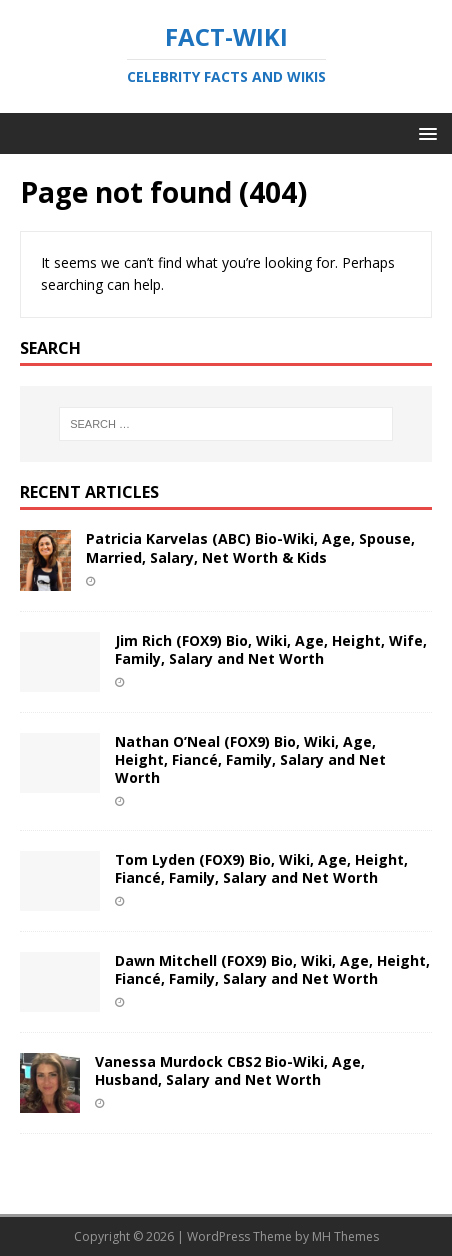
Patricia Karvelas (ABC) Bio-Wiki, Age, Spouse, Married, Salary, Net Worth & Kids (250, 547)
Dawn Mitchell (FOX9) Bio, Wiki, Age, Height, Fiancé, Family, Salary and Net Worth (272, 969)
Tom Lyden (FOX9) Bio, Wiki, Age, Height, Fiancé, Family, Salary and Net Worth (261, 868)
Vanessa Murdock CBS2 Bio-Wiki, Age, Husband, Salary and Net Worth (230, 1070)
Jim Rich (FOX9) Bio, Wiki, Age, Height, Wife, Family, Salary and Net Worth (271, 649)
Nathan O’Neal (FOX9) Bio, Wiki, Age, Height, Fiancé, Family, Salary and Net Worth (250, 759)
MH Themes (345, 1236)
